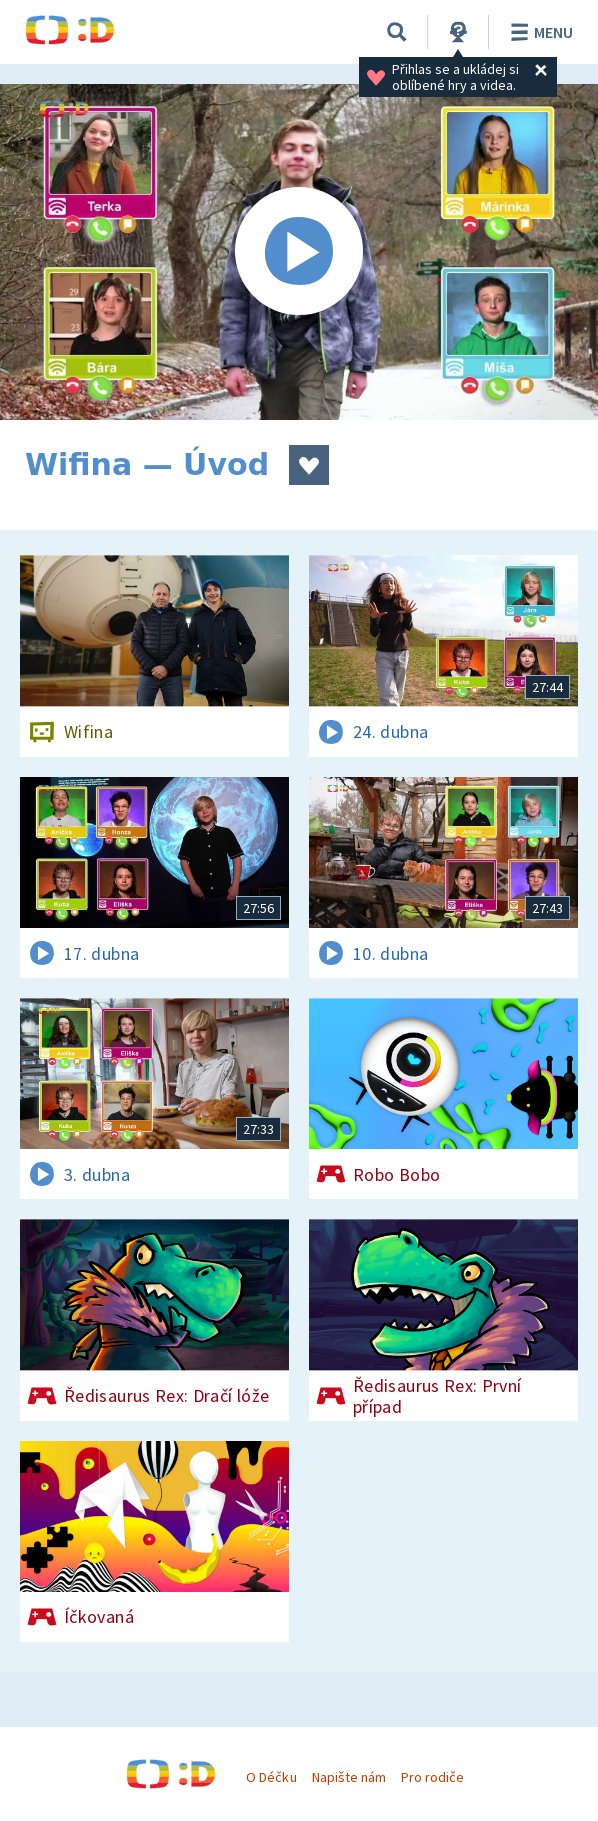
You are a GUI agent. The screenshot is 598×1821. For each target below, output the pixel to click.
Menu (538, 32)
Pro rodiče (432, 1777)
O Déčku (271, 1777)
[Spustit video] (299, 252)
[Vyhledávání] (397, 32)
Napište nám (349, 1777)
